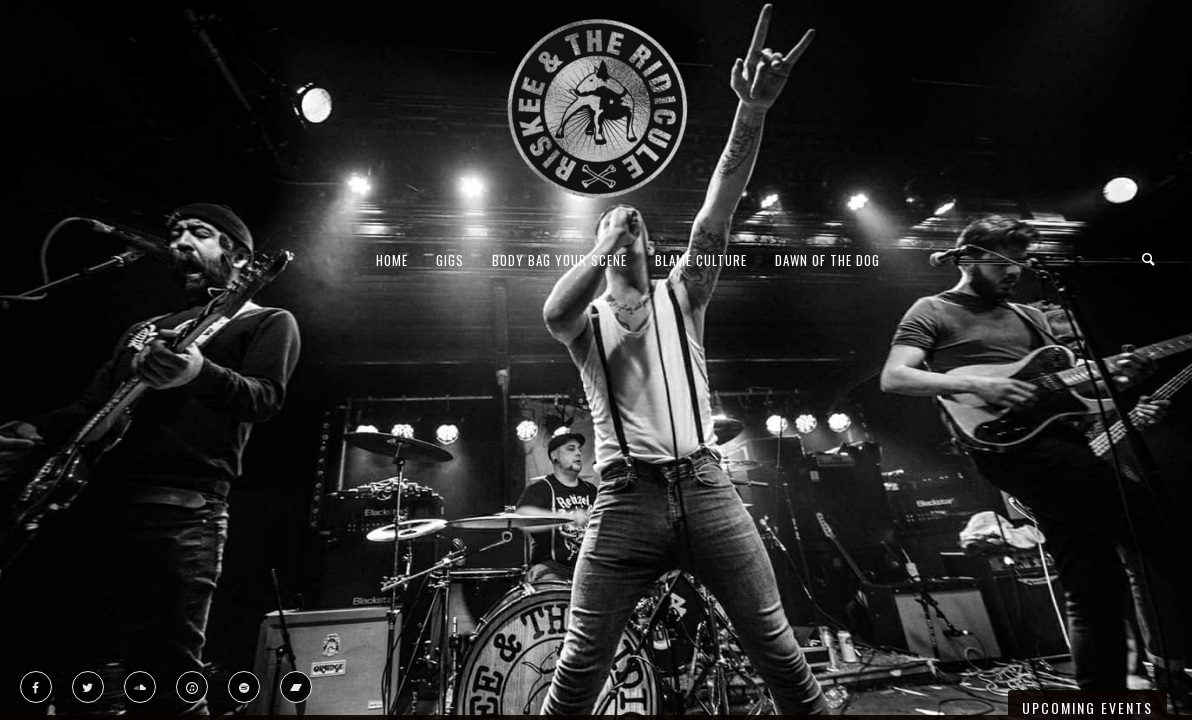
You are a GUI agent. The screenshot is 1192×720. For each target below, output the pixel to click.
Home (392, 260)
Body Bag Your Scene (559, 260)
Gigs (450, 260)
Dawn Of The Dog (827, 260)
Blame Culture (701, 260)
